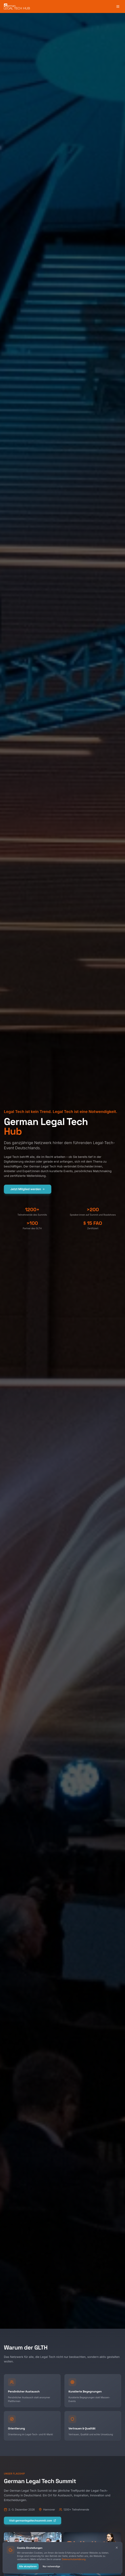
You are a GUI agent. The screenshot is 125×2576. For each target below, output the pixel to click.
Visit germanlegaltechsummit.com (32, 2520)
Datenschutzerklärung (74, 2559)
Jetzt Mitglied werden (27, 1189)
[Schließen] (116, 2547)
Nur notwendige (51, 2566)
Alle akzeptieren (28, 2566)
